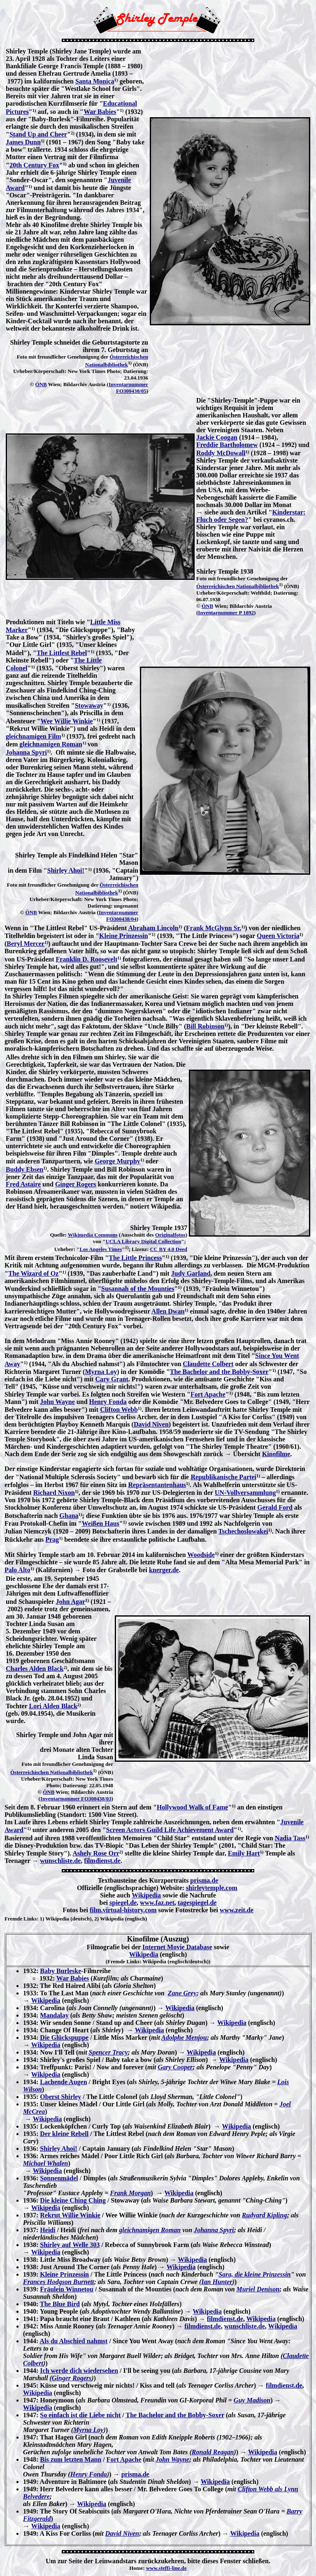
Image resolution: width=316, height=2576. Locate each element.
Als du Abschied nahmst (73, 2340)
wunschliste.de (60, 1860)
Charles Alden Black (34, 1668)
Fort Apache (208, 1394)
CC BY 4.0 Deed (168, 1249)
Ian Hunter (216, 2281)
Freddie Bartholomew (227, 444)
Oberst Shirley (60, 2096)
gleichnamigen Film (33, 736)
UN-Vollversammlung (245, 1492)
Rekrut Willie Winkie (70, 2215)
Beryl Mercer (25, 943)
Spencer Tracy (108, 2052)
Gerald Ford (275, 1507)
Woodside (201, 1554)
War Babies (100, 111)
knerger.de (164, 1569)
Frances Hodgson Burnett (58, 2281)
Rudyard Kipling (264, 2215)
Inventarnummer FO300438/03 (76, 1798)
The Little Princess (135, 1257)
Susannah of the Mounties (137, 1288)
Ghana (68, 1515)
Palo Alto (17, 1569)
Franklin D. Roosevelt (86, 959)
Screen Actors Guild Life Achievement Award (170, 1829)
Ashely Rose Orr (95, 1853)
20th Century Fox (34, 165)
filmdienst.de (102, 1860)
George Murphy (117, 1161)
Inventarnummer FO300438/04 (118, 915)
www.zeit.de (236, 1910)
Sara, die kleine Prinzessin (254, 2274)
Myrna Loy (101, 1371)
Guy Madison (252, 2400)
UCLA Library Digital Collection (143, 1241)
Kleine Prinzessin (123, 935)
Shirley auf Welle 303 (70, 2244)
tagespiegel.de (197, 1902)
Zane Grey (182, 1993)
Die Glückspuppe (64, 2037)
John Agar (71, 1601)
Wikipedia (146, 1895)
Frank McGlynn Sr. (213, 927)
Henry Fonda (108, 1401)
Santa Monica (94, 81)
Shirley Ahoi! (65, 870)
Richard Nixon (54, 1492)
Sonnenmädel (59, 2178)
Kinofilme (276, 1453)
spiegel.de (123, 1902)
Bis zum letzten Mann (70, 2459)
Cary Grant (111, 1379)
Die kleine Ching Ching (73, 2200)
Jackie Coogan (216, 437)
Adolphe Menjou (184, 2037)
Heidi (47, 2229)
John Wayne (57, 1401)
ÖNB (41, 384)
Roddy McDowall (221, 452)
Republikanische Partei (223, 1476)
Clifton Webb (119, 1409)
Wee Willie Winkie (67, 721)
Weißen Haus (100, 1523)
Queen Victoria (278, 935)
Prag (52, 1539)
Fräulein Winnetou (66, 2289)
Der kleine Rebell (64, 2133)
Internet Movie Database (177, 1947)
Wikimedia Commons (93, 1235)
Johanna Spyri (26, 752)
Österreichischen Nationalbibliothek (237, 586)
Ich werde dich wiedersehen (79, 2370)
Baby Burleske (60, 1970)
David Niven (151, 1424)
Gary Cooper (175, 2067)
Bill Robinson (205, 1026)
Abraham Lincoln (153, 927)
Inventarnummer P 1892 (226, 612)
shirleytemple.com (211, 1887)
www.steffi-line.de (166, 2568)
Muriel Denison (258, 2289)
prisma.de (204, 1880)
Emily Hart (244, 1853)
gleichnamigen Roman (50, 744)
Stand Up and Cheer (38, 134)
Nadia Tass (290, 1838)
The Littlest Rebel (62, 652)
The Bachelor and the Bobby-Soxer (219, 1371)
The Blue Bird (60, 2303)
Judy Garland (191, 1273)
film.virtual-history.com (123, 1910)
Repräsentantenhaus (157, 1484)
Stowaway (89, 705)
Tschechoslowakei (243, 1531)
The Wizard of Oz (33, 1273)
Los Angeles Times (100, 1249)
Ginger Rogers (75, 1184)
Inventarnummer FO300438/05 (128, 387)
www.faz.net (157, 1902)
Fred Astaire (23, 1184)
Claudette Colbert (208, 1363)
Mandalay (54, 2015)
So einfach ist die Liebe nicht (80, 2415)
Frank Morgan (130, 2192)
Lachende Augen (63, 2081)
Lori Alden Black (53, 1706)
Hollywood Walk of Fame (192, 1807)
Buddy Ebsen (24, 1169)
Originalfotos (170, 1235)
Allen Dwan (167, 1311)
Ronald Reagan (213, 2452)
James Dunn (23, 142)
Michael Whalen (45, 2163)
